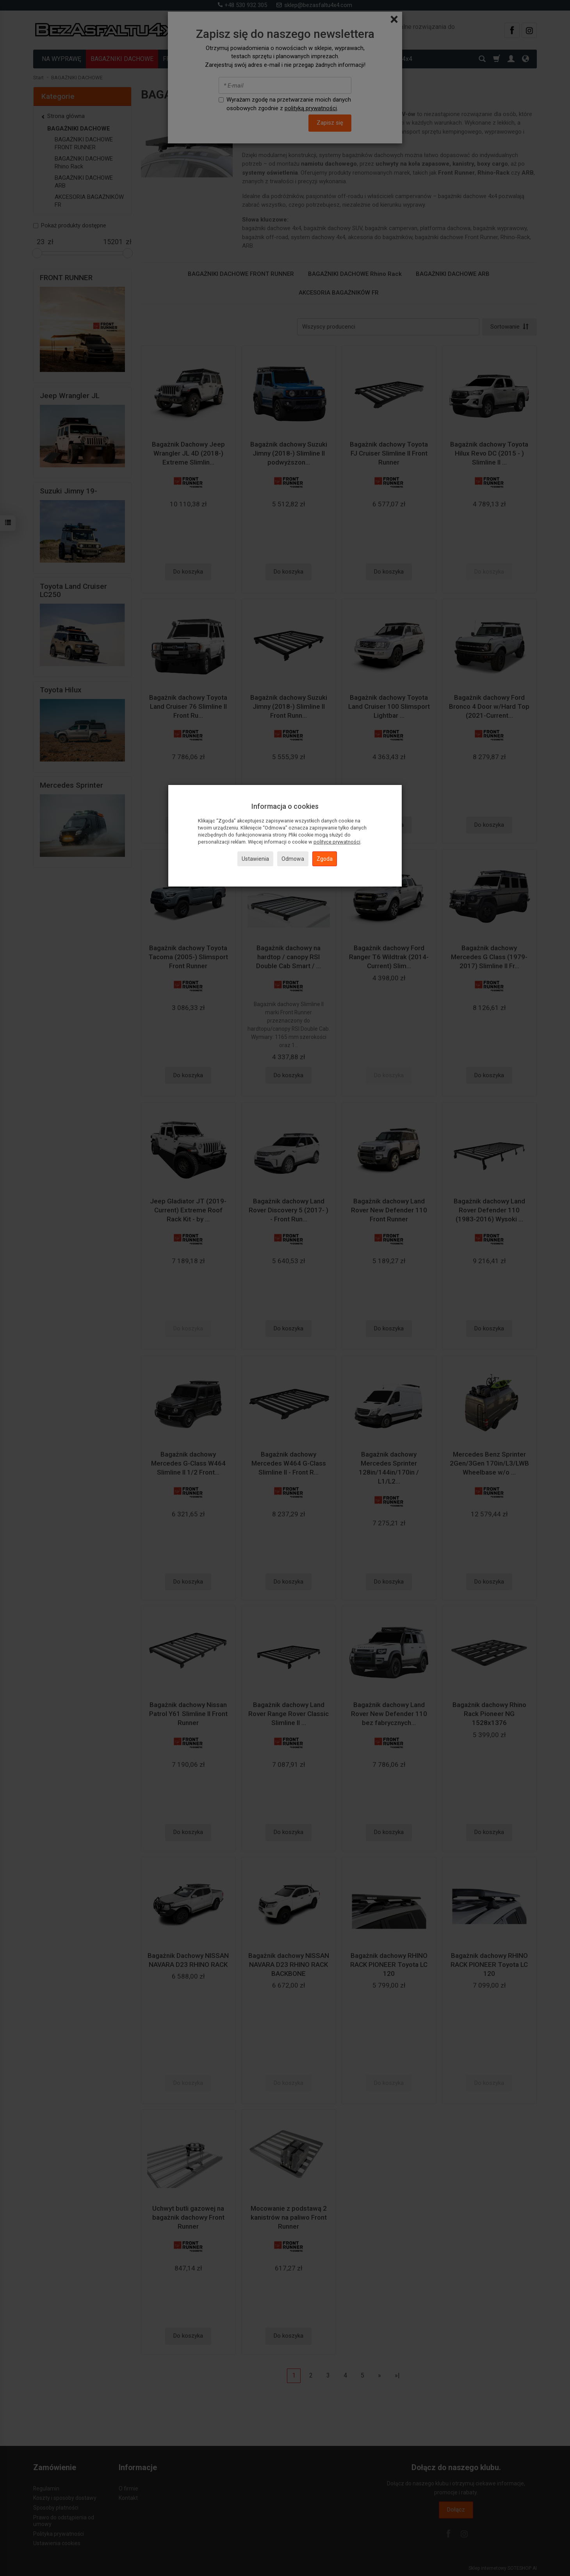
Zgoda (325, 859)
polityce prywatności (337, 842)
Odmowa (292, 859)
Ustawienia (255, 859)
